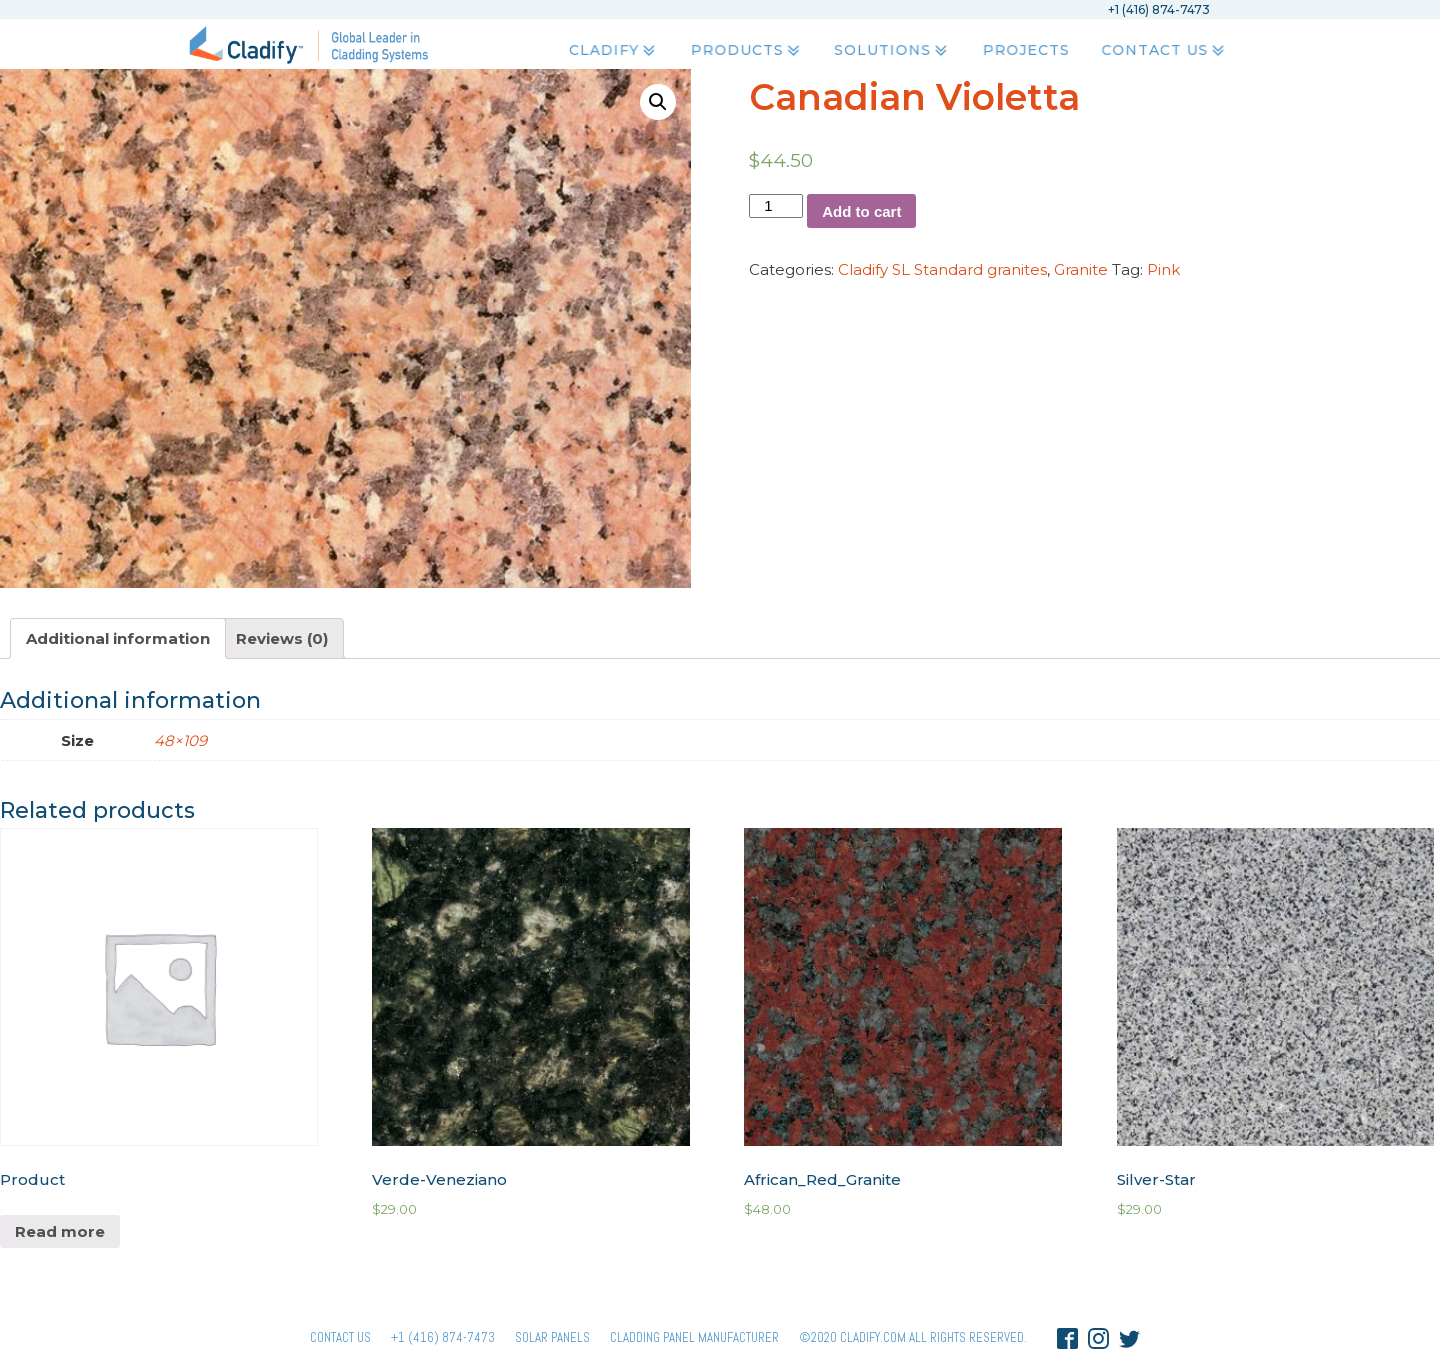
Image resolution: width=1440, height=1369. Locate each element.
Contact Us (1164, 51)
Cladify (608, 51)
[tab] (118, 638)
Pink (1163, 269)
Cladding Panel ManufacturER (694, 1337)
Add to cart (861, 211)
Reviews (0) (282, 638)
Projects (1024, 51)
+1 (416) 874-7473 (443, 1337)
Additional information (118, 638)
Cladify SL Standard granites (942, 269)
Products (742, 51)
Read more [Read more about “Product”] (60, 1231)
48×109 (180, 740)
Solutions (890, 51)
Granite (1081, 269)
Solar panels (552, 1337)
